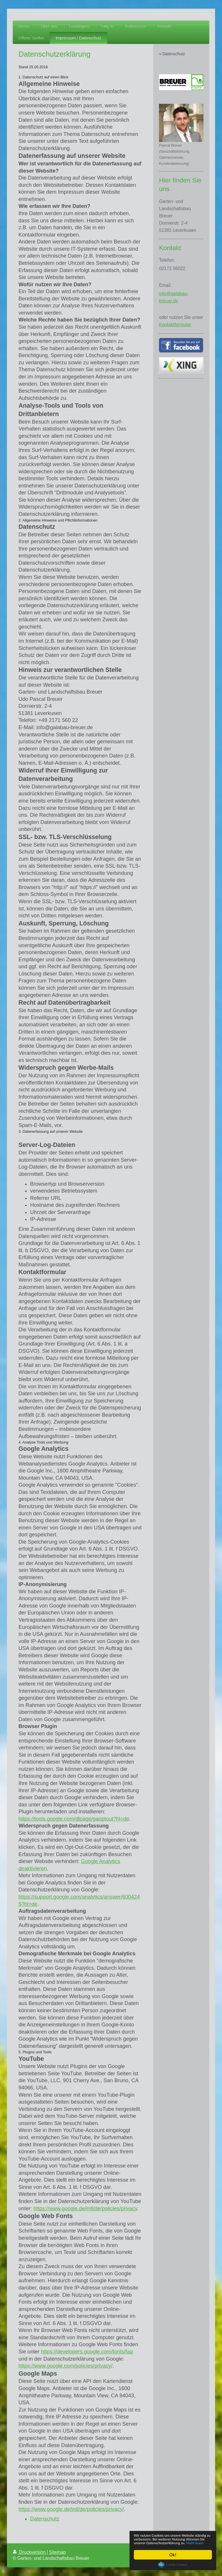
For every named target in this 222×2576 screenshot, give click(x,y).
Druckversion (30, 2552)
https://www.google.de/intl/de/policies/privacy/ (71, 2509)
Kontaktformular (174, 324)
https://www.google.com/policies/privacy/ (65, 2366)
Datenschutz (44, 2519)
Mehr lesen (197, 2543)
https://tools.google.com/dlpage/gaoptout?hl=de (73, 1819)
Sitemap (57, 2552)
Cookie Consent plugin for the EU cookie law (172, 2565)
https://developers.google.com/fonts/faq (87, 2352)
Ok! (173, 2555)
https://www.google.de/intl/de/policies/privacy (85, 2208)
